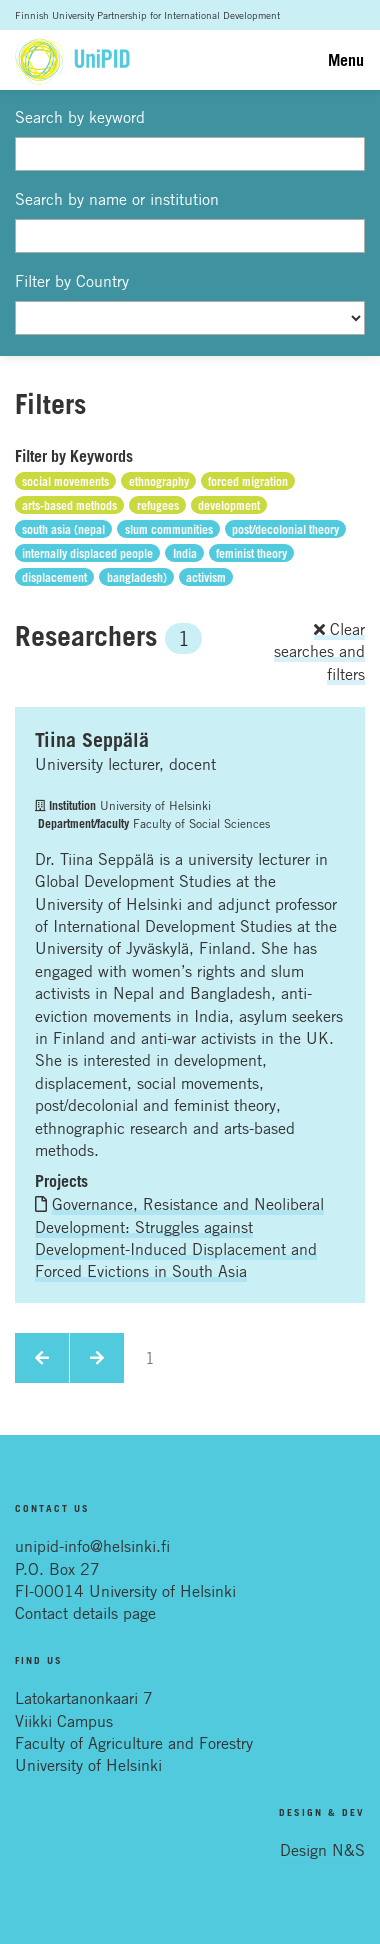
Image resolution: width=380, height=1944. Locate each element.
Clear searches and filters (319, 651)
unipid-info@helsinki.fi (92, 1546)
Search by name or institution (117, 199)
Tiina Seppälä (92, 740)
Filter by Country (72, 281)
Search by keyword (80, 117)
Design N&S (322, 1850)
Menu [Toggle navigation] (346, 60)
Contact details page (85, 1613)
